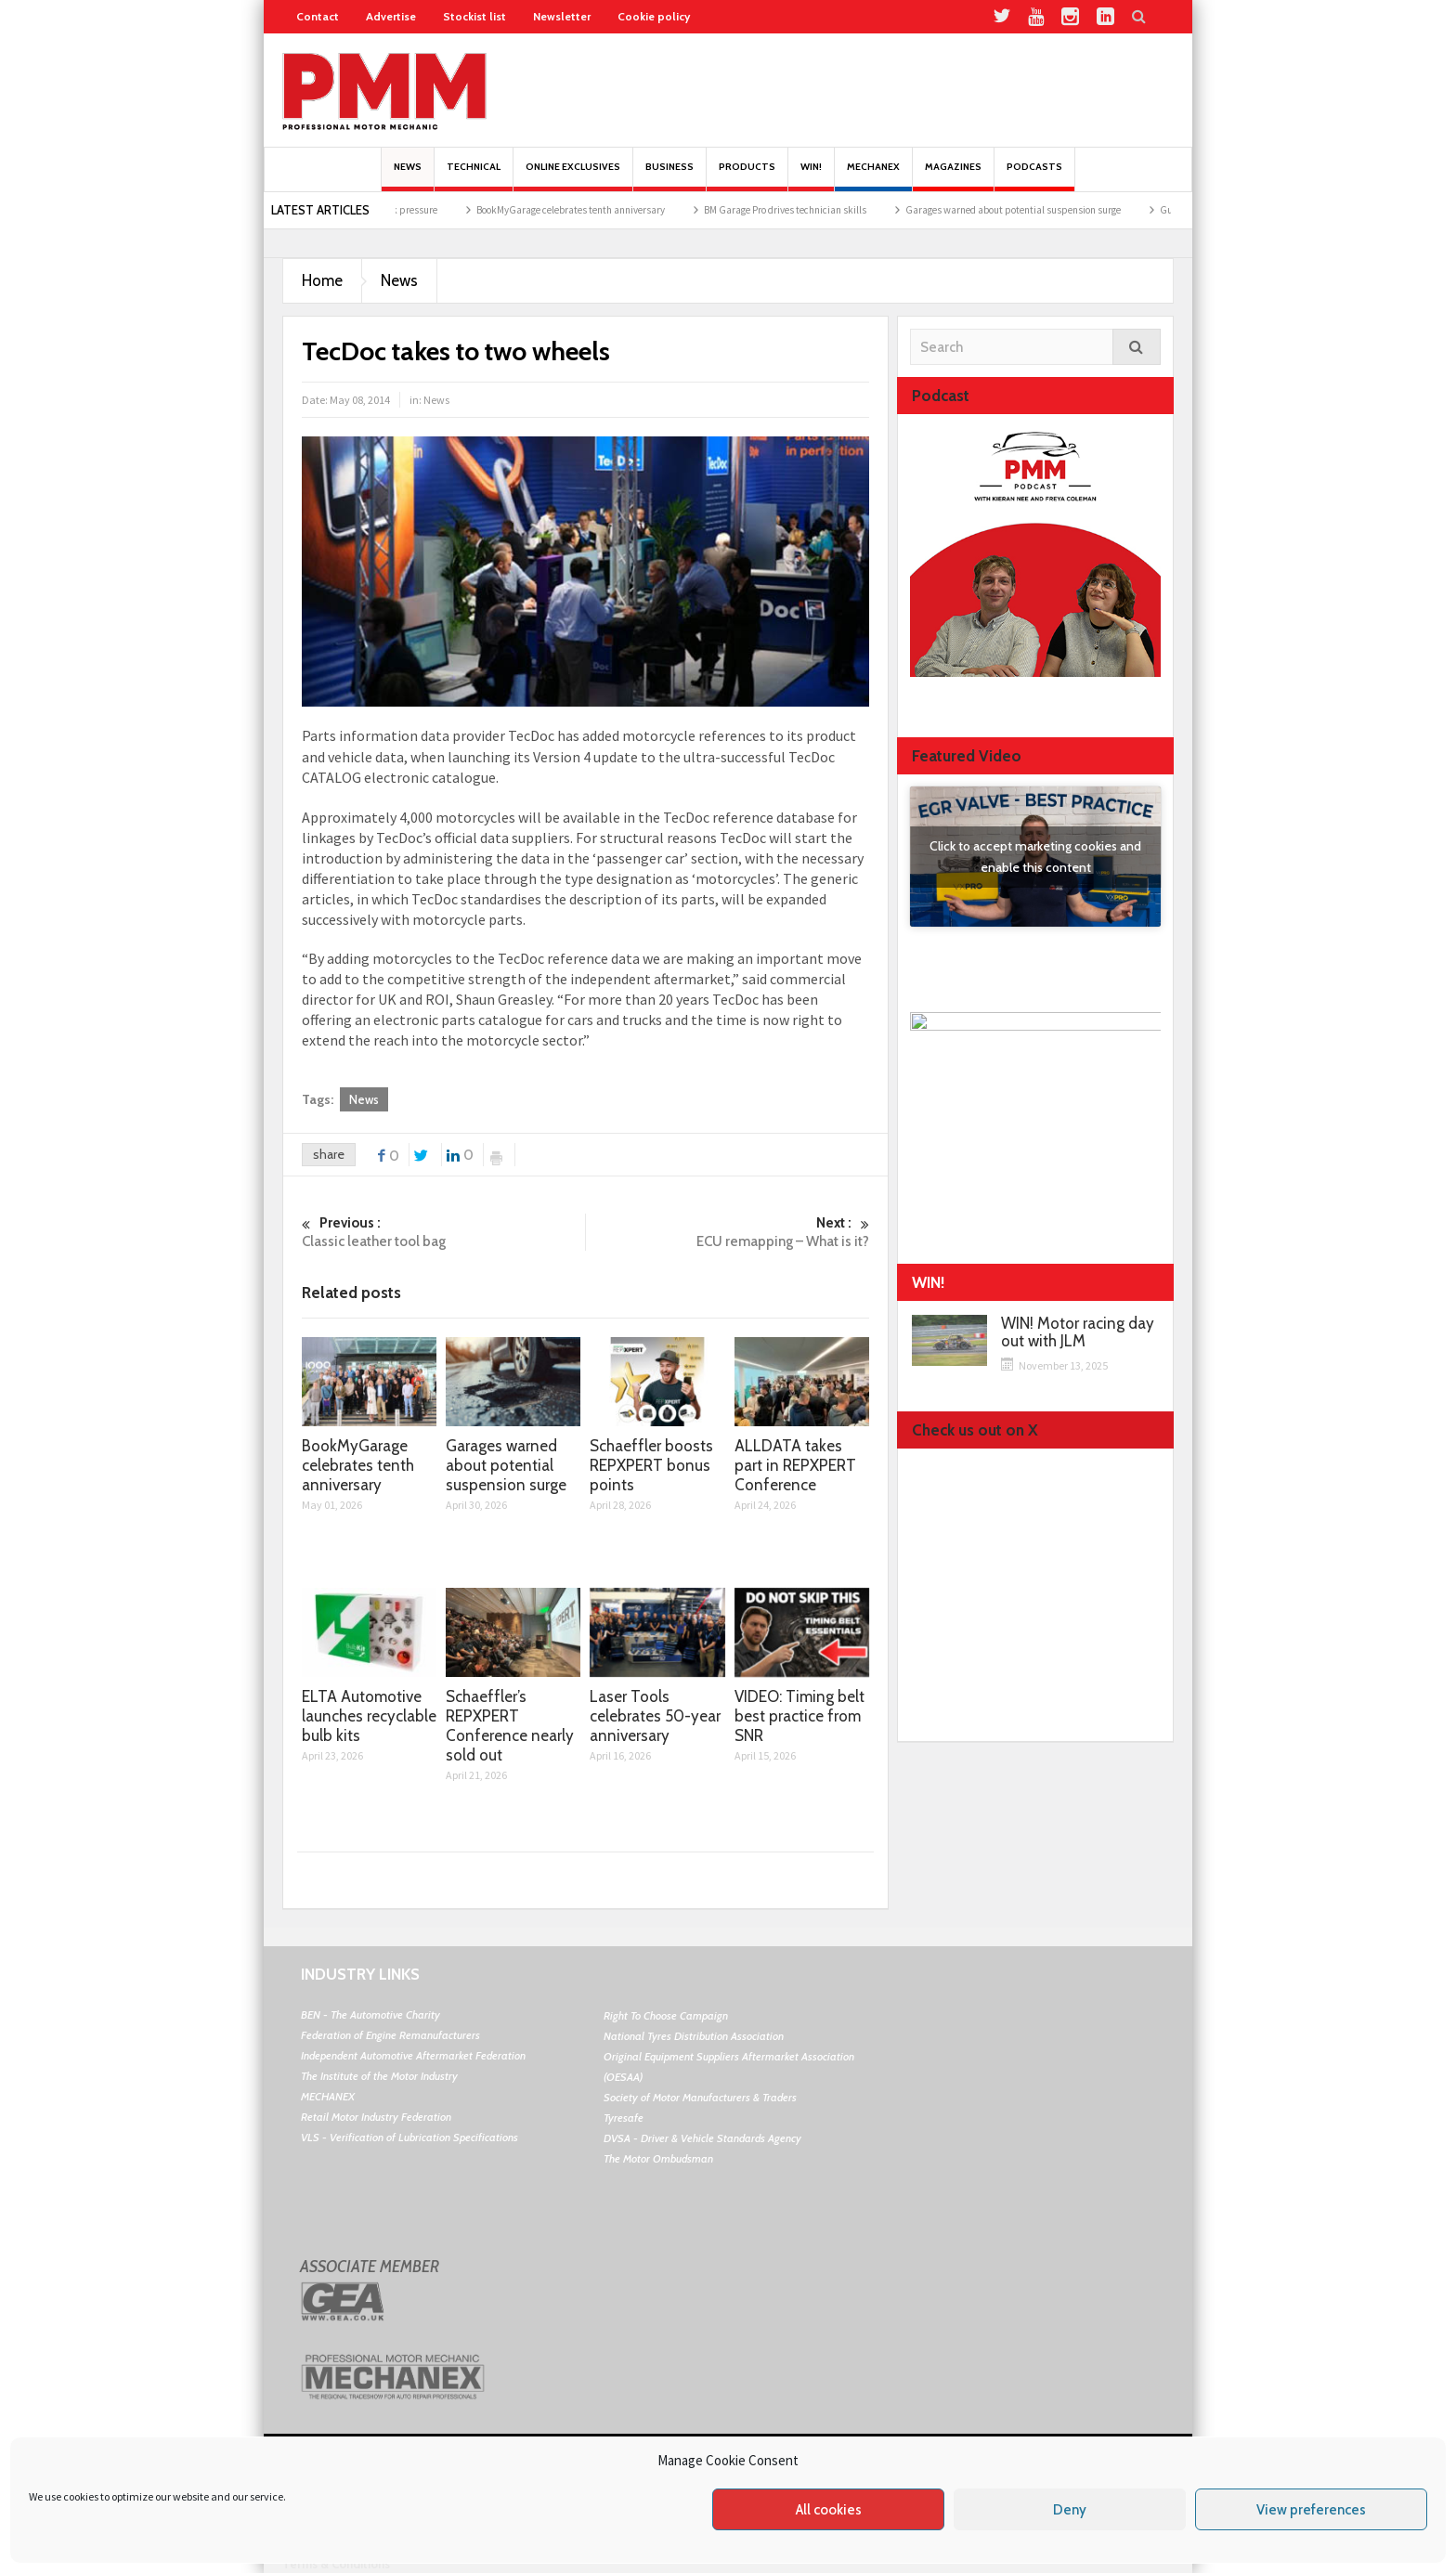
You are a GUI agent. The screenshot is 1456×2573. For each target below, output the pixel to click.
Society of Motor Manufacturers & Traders (700, 2097)
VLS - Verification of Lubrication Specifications (409, 2137)
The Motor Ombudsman (658, 2158)
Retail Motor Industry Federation (376, 2117)
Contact (317, 16)
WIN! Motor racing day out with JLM (1077, 1332)
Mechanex (873, 176)
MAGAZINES (953, 176)
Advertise (391, 16)
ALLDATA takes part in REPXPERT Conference (795, 1465)
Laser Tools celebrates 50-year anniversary (655, 1716)
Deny (1069, 2510)
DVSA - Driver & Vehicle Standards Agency (702, 2138)
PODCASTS (1034, 176)
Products (747, 176)
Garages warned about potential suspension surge (1036, 209)
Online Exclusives (573, 176)
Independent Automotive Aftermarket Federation (413, 2055)
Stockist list (474, 16)
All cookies (829, 2510)
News (408, 176)
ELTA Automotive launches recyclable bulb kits (369, 1716)
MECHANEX (328, 2096)
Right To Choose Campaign (666, 2015)
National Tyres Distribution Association (694, 2036)
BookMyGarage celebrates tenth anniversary (594, 209)
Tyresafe (624, 2118)
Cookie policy (654, 16)
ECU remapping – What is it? (727, 1232)
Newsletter (562, 16)
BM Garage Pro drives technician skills (808, 209)
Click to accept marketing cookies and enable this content (1035, 857)
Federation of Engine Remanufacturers (390, 2035)
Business (669, 176)
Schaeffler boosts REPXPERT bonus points (651, 1465)
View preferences (1311, 2510)
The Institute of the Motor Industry (379, 2076)
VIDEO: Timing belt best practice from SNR (799, 1716)
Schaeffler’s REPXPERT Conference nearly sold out (510, 1725)
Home (322, 280)
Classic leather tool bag (443, 1232)
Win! (811, 176)
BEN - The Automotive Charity (370, 2014)
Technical (474, 176)
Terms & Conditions (336, 2563)
